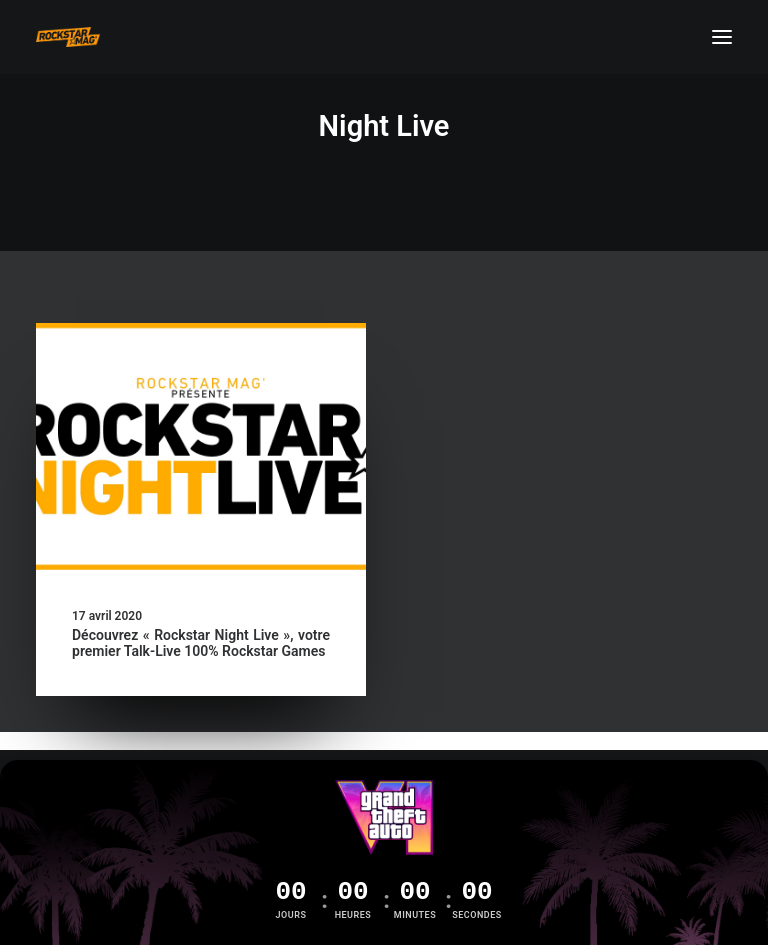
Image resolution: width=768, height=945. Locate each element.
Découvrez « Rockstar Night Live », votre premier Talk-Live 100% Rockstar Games (201, 643)
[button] (722, 37)
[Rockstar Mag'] (68, 37)
